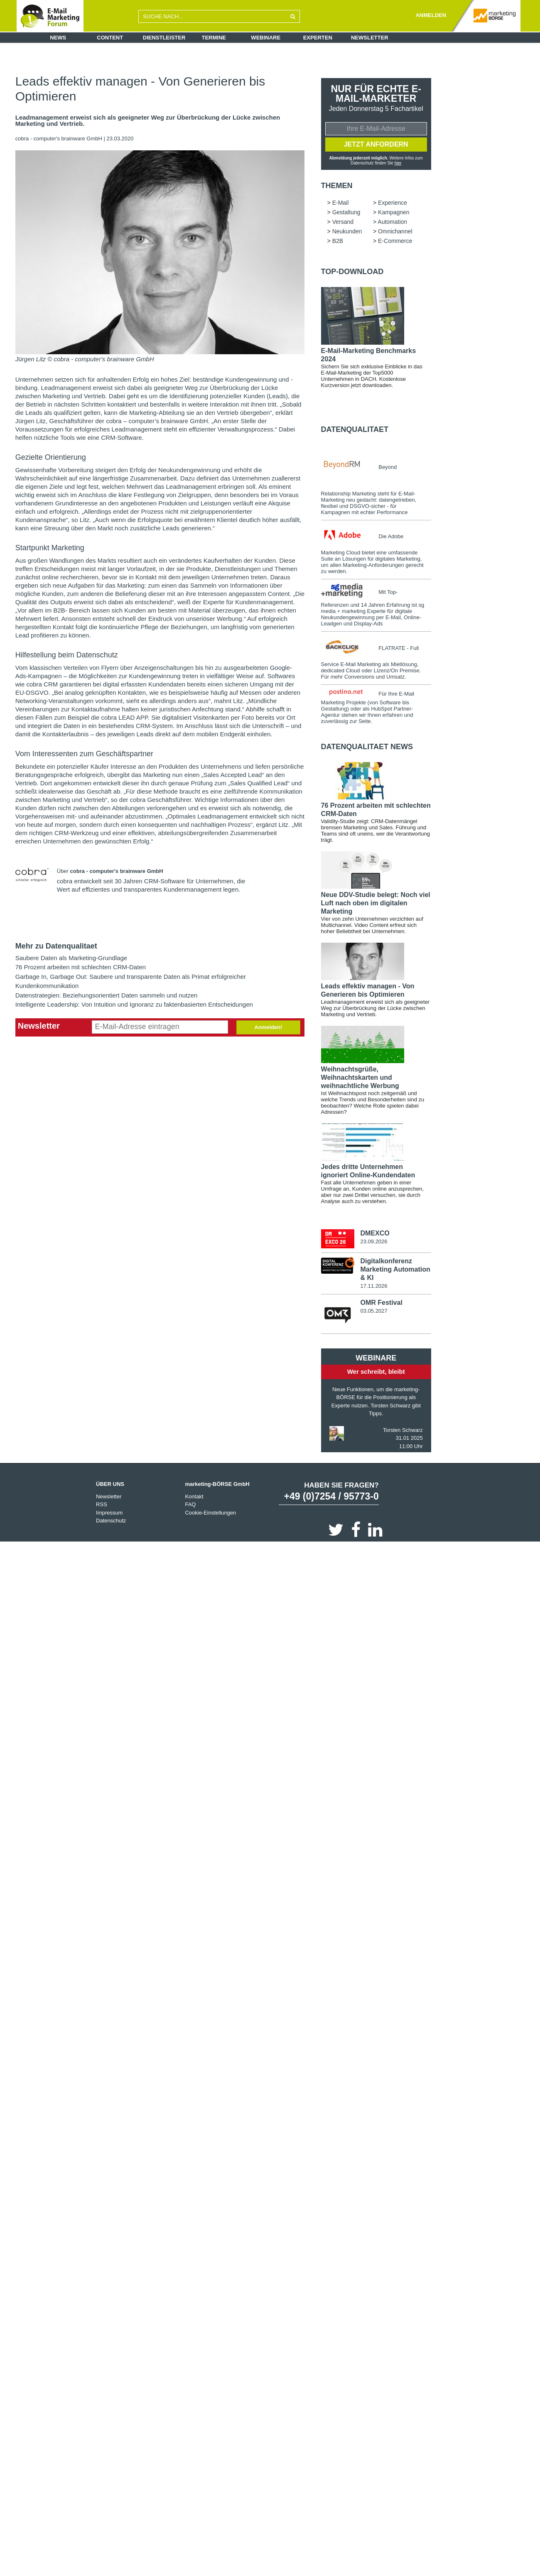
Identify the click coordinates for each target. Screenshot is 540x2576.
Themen (337, 186)
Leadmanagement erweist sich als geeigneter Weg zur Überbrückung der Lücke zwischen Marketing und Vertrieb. (147, 120)
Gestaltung (346, 212)
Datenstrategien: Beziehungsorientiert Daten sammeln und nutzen (106, 995)
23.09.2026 (373, 1242)
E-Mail (340, 203)
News (58, 37)
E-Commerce (395, 241)
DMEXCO (374, 1233)
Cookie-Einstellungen (210, 1513)
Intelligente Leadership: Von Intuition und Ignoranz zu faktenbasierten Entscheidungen (134, 1004)
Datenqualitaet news (367, 747)
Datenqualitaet (354, 430)
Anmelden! (268, 1027)
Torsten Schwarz (403, 1431)
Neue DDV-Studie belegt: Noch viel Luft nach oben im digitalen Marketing (375, 903)
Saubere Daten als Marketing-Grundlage (71, 957)
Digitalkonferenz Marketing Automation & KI (395, 1270)
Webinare (265, 37)
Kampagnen (394, 212)
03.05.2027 (373, 1312)
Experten (317, 37)
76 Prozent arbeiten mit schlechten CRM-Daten (80, 967)
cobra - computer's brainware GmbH (59, 138)
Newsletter (369, 37)
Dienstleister (164, 37)
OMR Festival (381, 1303)
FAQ (190, 1505)
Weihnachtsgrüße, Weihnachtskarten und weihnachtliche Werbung (360, 1078)
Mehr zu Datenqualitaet (56, 946)
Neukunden (347, 231)
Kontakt (194, 1497)
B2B (337, 241)
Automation (392, 222)
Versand (342, 222)
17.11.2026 (373, 1287)
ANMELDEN (430, 15)
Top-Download (352, 272)
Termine (214, 37)
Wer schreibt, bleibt (376, 1372)
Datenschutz (111, 1521)
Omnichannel (395, 231)
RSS (101, 1505)
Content (110, 37)
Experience (392, 203)
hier (398, 163)
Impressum (109, 1513)
